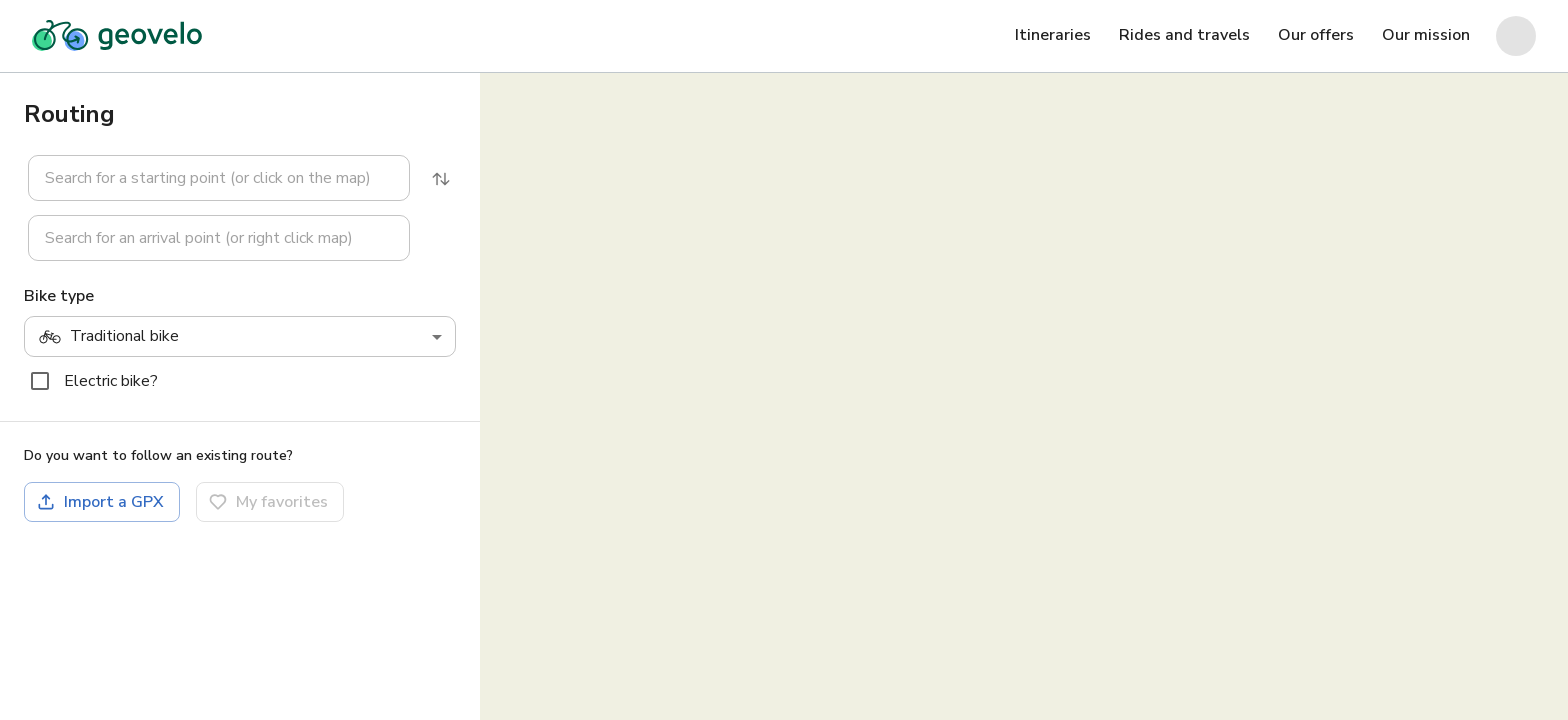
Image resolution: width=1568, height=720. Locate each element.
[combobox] (219, 178)
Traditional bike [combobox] (108, 337)
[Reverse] (441, 179)
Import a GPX (100, 502)
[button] (207, 178)
